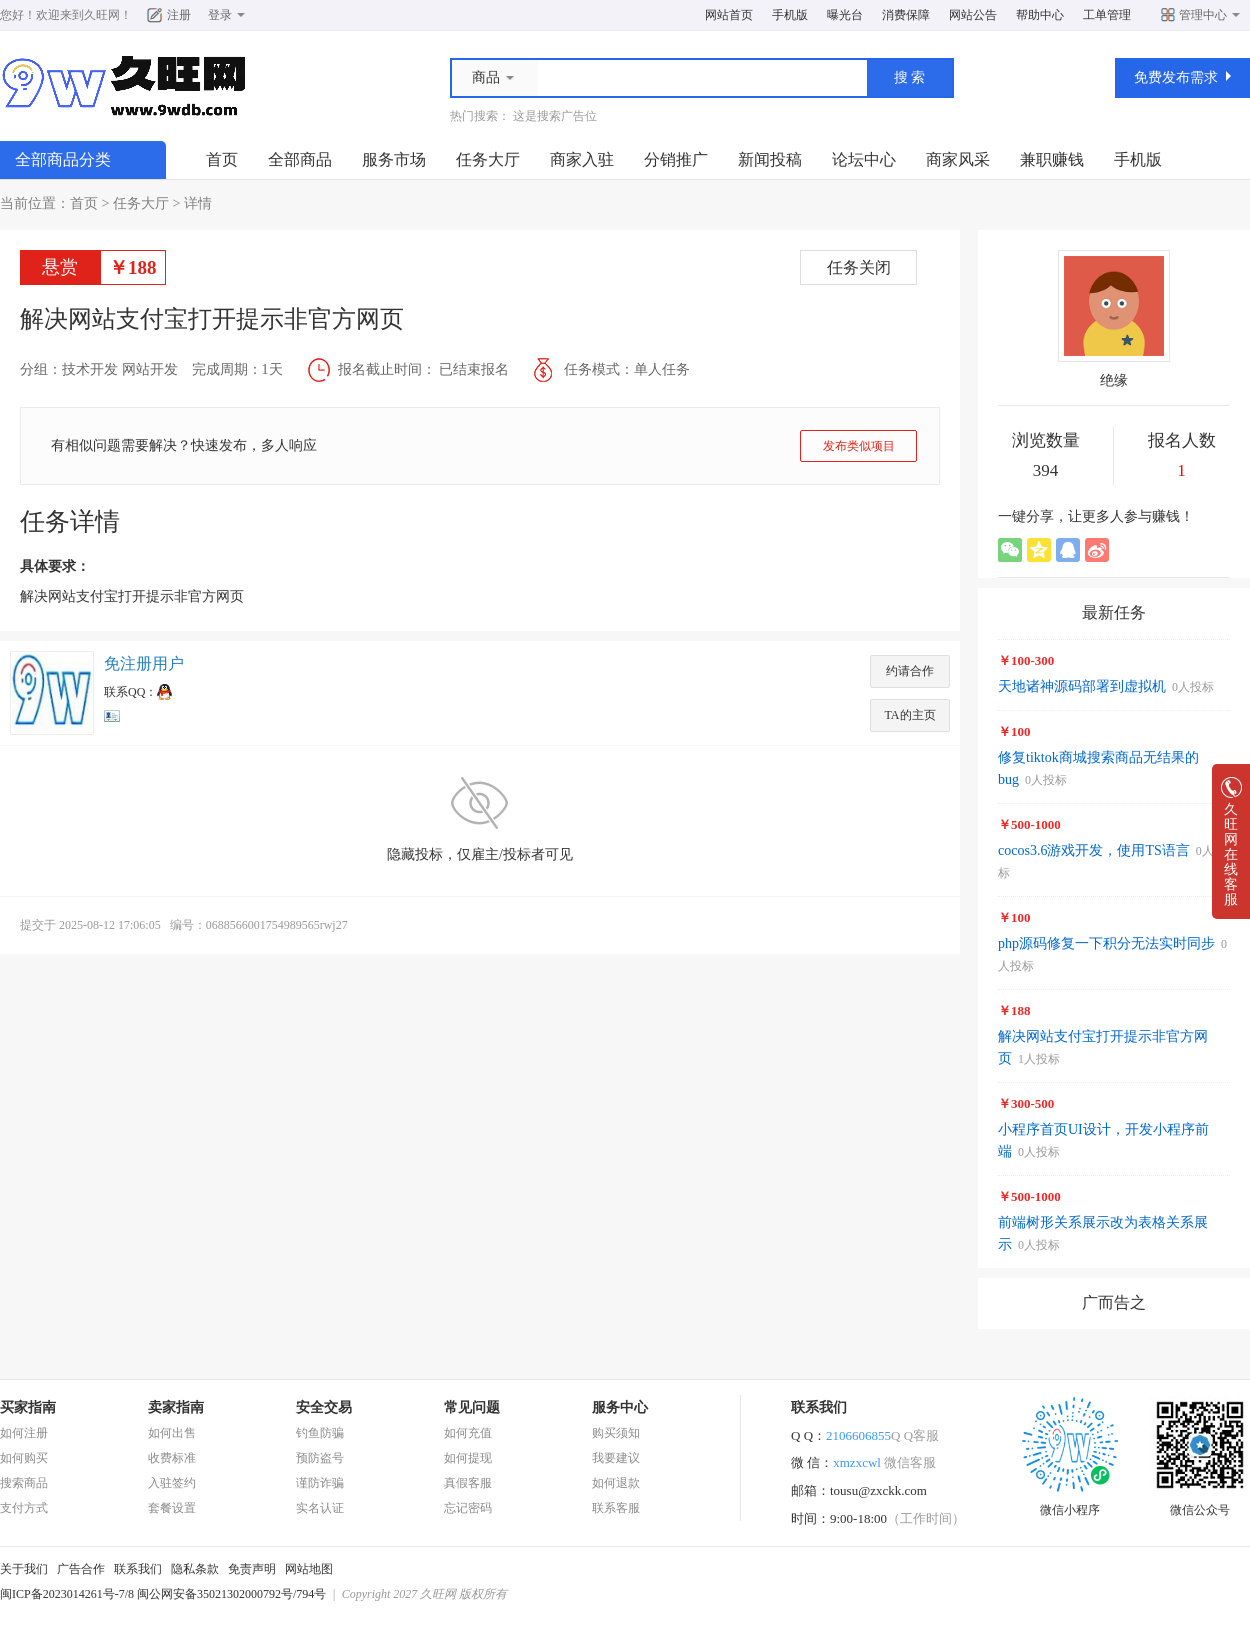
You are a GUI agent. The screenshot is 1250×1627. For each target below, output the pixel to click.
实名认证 (320, 1508)
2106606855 (882, 1435)
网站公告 (973, 15)
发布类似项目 (859, 446)
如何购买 (24, 1458)
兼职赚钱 (1052, 159)
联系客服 (616, 1508)
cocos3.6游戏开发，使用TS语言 (1094, 850)
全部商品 (300, 159)
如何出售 (172, 1433)
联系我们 (138, 1569)
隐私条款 (195, 1569)
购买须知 (616, 1433)
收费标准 (172, 1458)
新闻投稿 (770, 159)
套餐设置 (172, 1508)
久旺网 (102, 15)
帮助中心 (1040, 15)
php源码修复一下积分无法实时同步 (1106, 943)
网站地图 (309, 1569)
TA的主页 (909, 715)
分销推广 (676, 159)
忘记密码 (468, 1508)
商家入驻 (582, 159)
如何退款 (616, 1483)
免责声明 (252, 1569)
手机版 (790, 15)
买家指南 (28, 1407)
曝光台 (845, 15)
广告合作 (81, 1569)
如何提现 (468, 1458)
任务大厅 (488, 159)
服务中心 (620, 1407)
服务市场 (394, 159)
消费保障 (906, 15)
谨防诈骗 (320, 1483)
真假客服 (468, 1483)
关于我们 (24, 1569)
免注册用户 (144, 663)
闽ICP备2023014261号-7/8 (67, 1594)
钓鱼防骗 (320, 1433)
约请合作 (910, 671)
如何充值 (468, 1433)
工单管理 (1107, 15)
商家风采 (958, 159)
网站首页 (729, 15)
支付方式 (24, 1508)
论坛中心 (864, 159)
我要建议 (616, 1458)
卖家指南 (176, 1407)
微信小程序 (1070, 1504)
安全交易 (324, 1407)
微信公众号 (1200, 1504)
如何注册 (24, 1433)
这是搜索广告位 (555, 116)
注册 (179, 15)
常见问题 (472, 1407)
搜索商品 (24, 1483)
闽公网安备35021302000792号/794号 (231, 1594)
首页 (222, 159)
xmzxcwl (884, 1462)
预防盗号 (320, 1458)
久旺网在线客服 (1231, 848)
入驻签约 (172, 1483)
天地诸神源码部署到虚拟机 (1082, 686)
